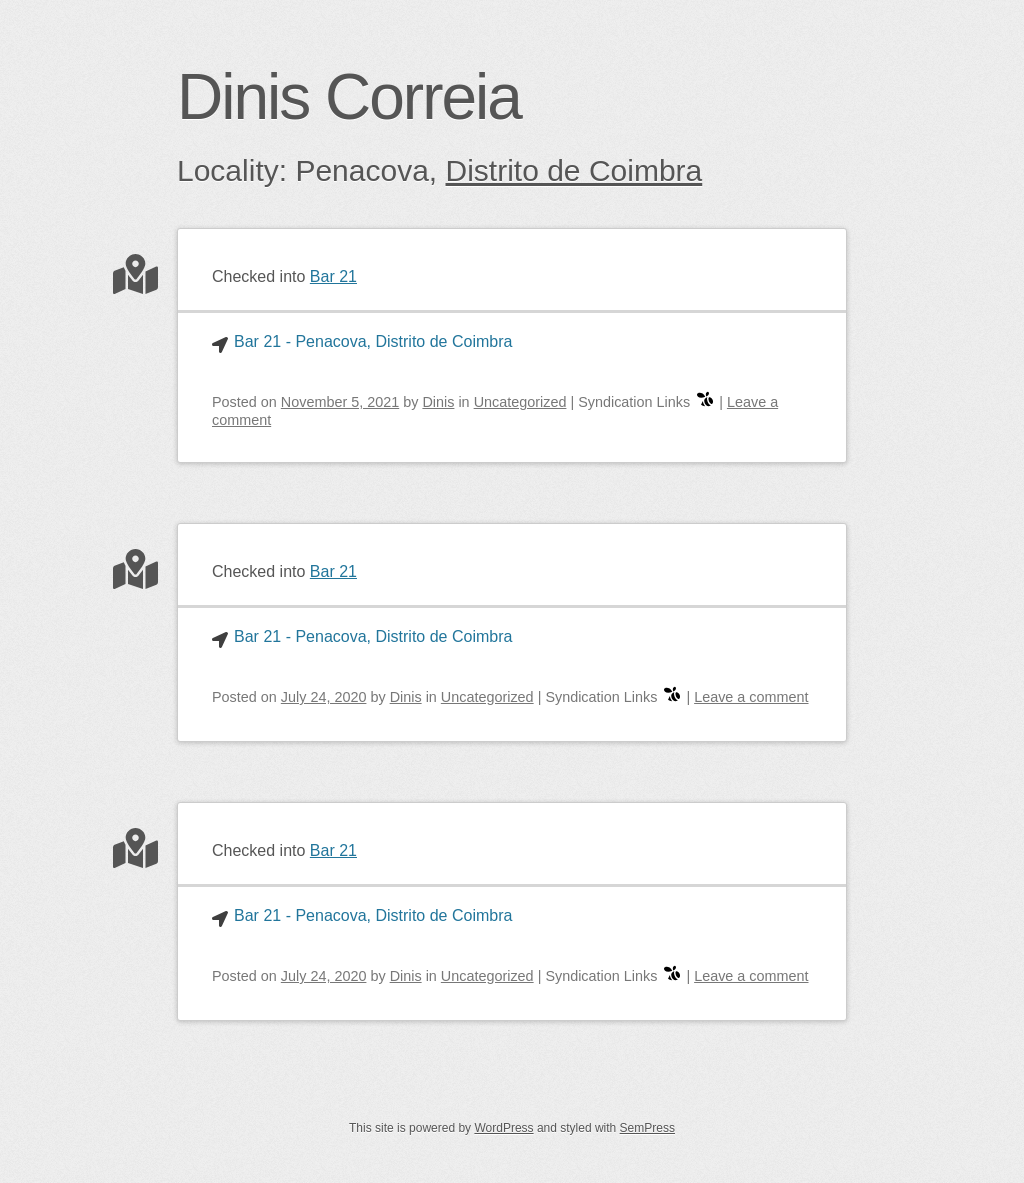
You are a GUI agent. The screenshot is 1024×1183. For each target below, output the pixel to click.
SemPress (647, 1128)
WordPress (503, 1128)
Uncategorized (520, 402)
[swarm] (705, 402)
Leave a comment (751, 697)
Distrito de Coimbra (574, 170)
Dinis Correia (349, 97)
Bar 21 (333, 276)
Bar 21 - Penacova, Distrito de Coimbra (373, 341)
